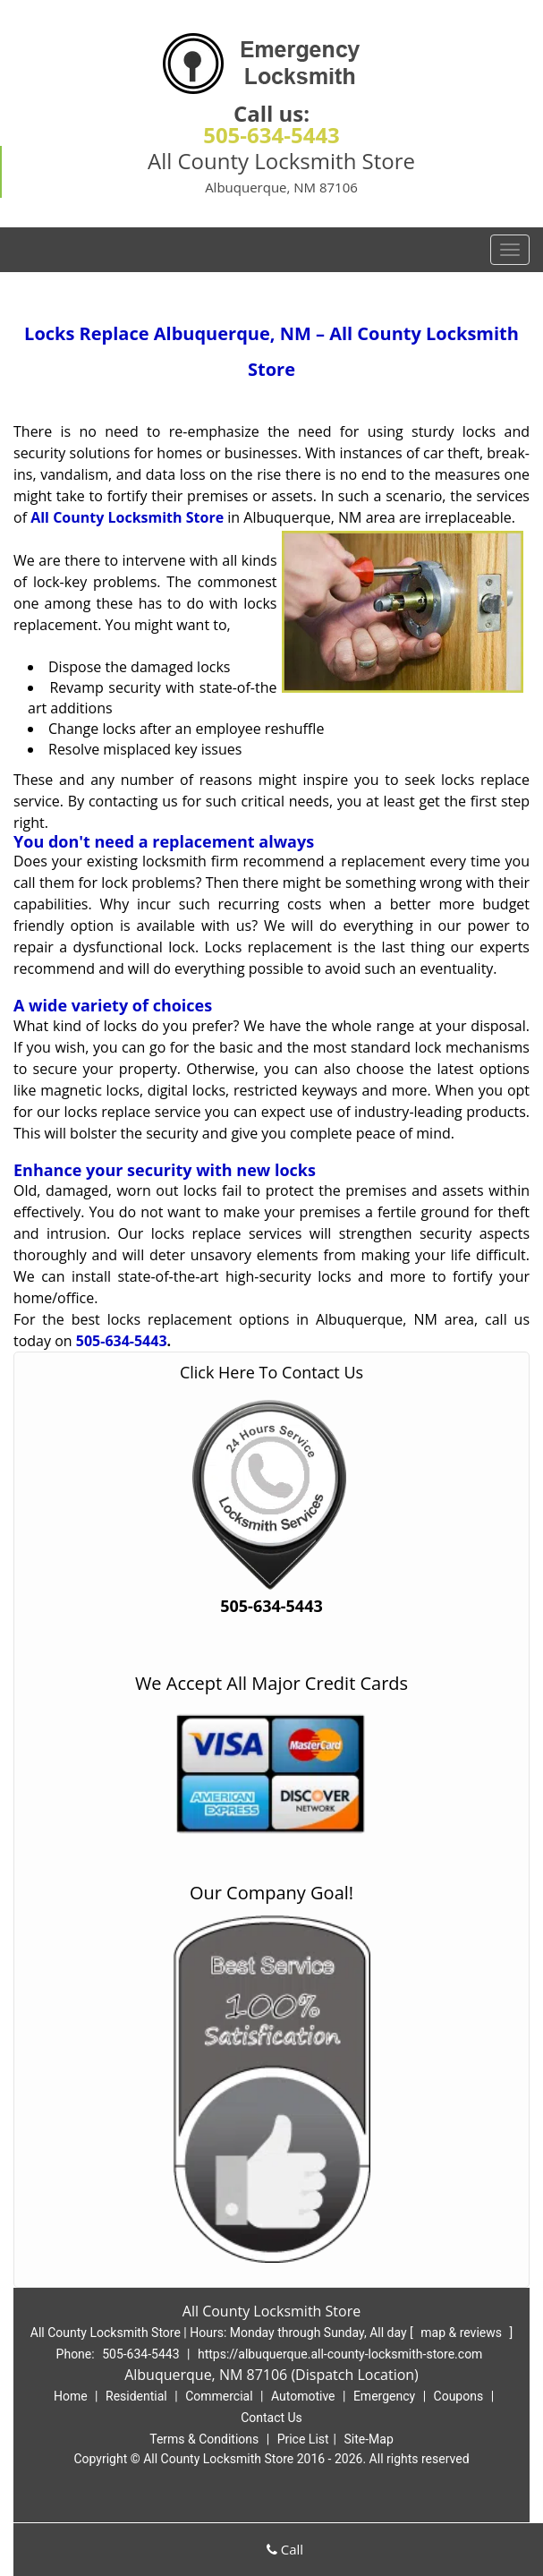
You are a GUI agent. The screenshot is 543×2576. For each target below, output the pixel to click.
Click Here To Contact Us (271, 1372)
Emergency (384, 2396)
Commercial (218, 2396)
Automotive (303, 2396)
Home (71, 2396)
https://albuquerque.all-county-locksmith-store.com (340, 2354)
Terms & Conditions (204, 2439)
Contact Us (271, 2417)
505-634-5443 (271, 134)
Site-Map (369, 2439)
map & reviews (462, 2332)
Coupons (459, 2396)
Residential (136, 2396)
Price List (303, 2439)
